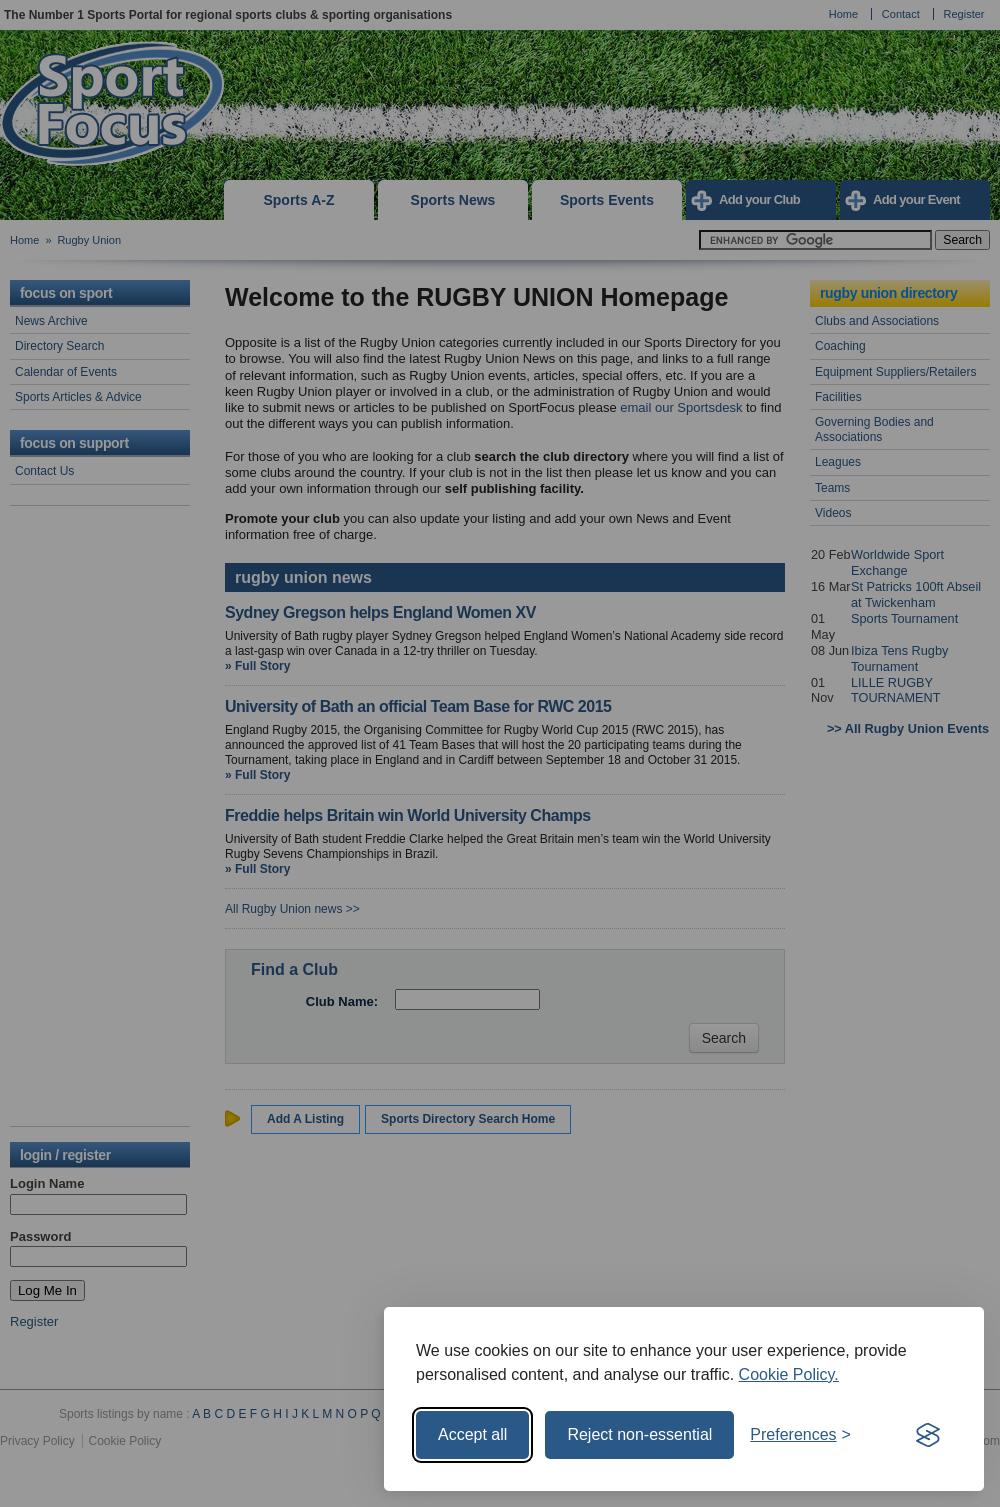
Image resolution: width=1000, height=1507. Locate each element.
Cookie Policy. (789, 1374)
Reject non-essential (639, 1434)
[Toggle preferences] (800, 1435)
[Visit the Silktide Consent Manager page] (928, 1435)
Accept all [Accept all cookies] (472, 1434)
